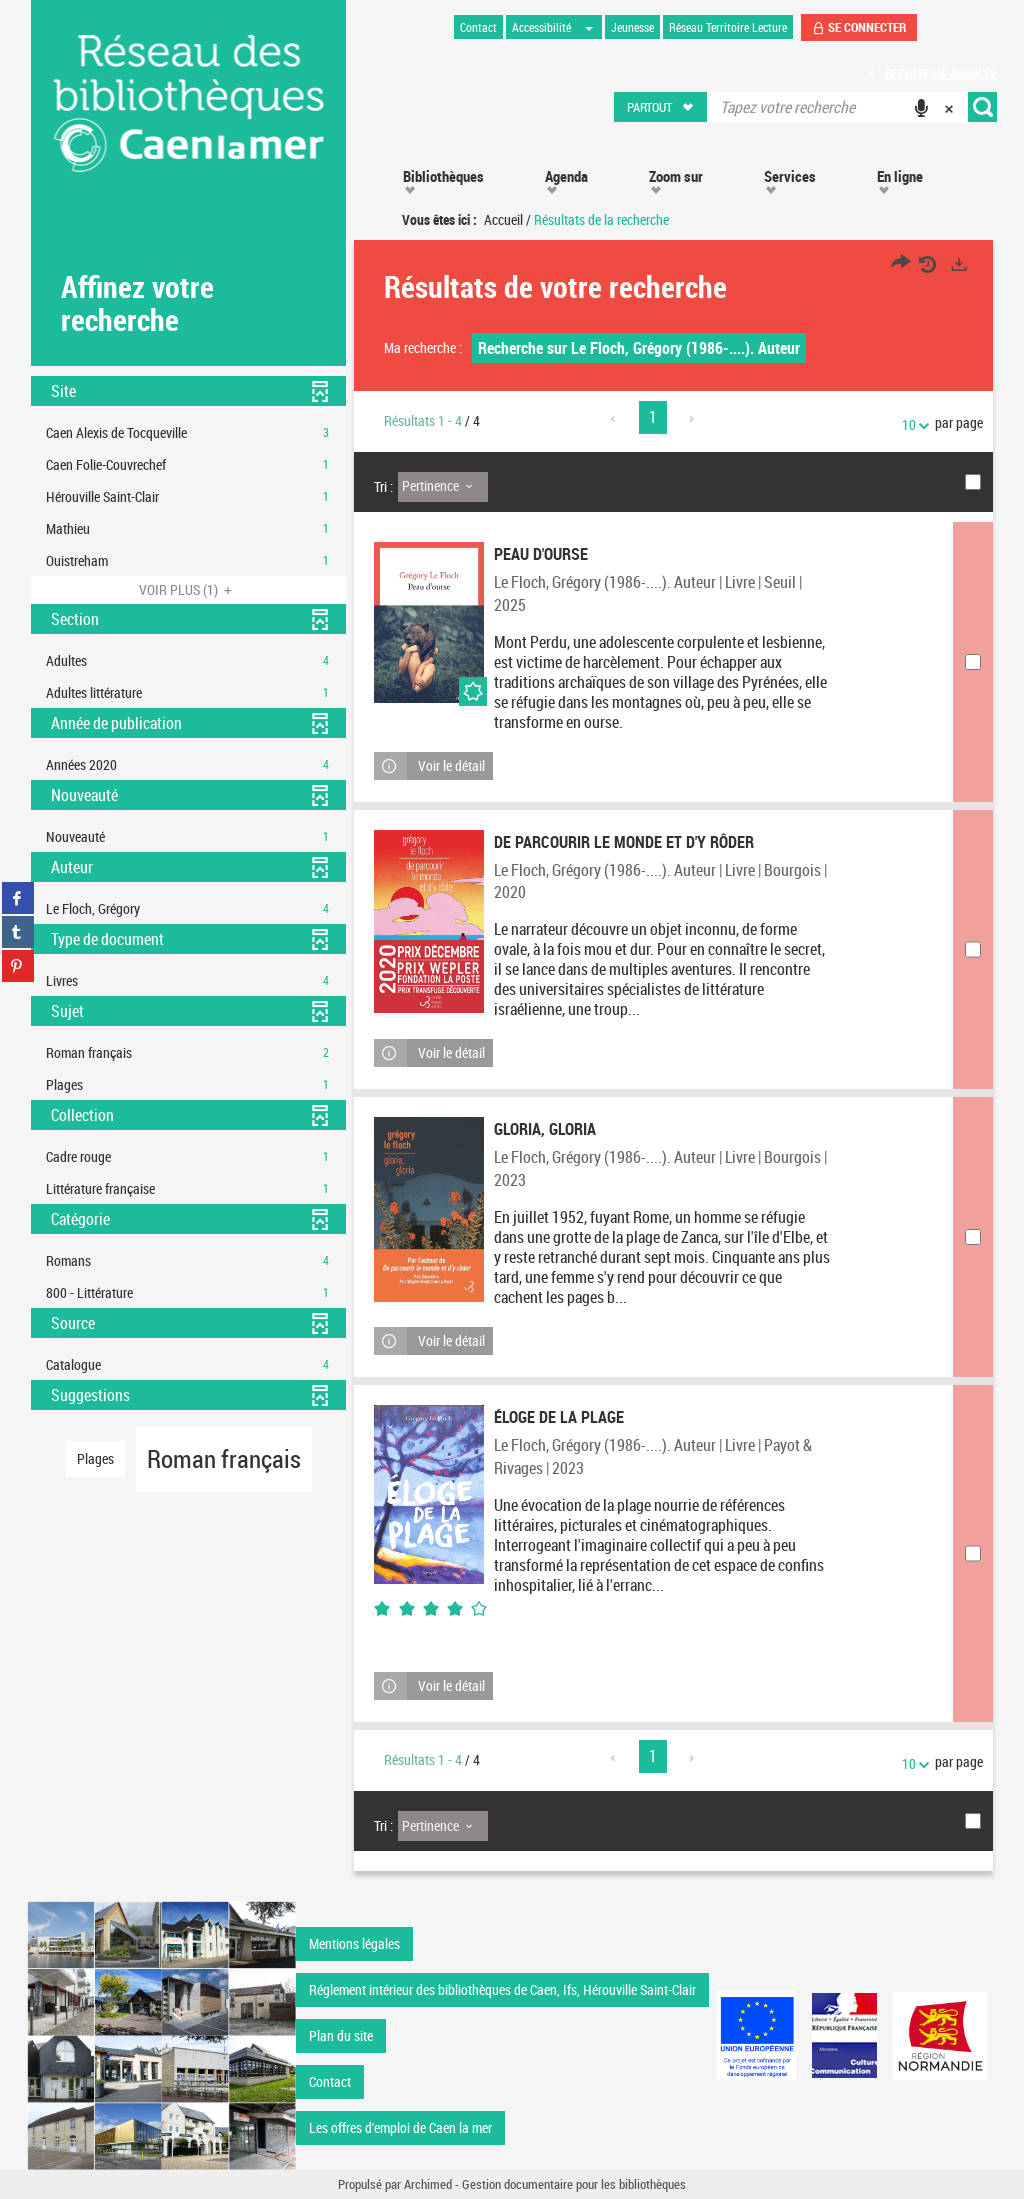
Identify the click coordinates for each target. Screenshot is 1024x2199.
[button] (661, 107)
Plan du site (341, 2035)
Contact (330, 2081)
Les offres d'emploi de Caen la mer (400, 2127)
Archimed (428, 2184)
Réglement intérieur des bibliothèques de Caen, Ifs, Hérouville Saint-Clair (502, 1989)
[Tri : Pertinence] (443, 487)
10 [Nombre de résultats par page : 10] (912, 424)
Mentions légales (354, 1943)
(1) (188, 589)
